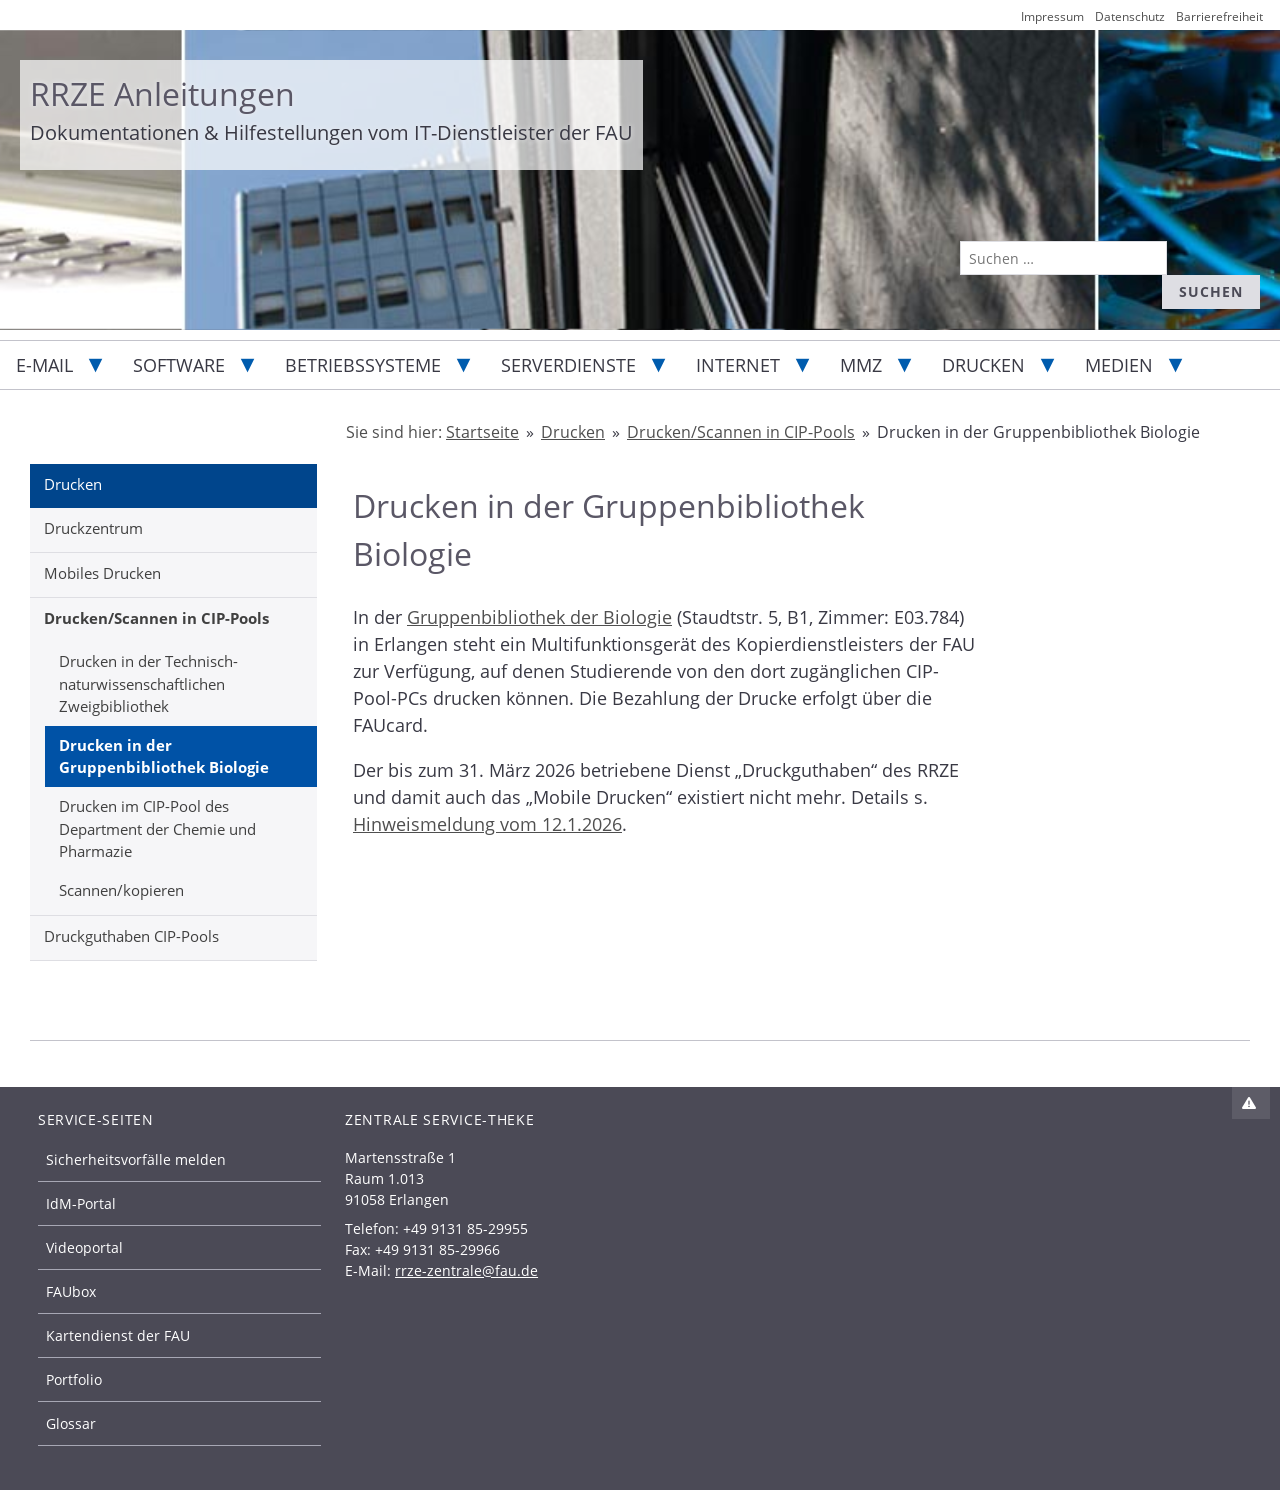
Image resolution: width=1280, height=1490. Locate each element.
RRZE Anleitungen (162, 93)
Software (179, 365)
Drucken (983, 365)
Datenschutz (1130, 16)
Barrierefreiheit (1219, 16)
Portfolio (74, 1379)
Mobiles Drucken (102, 573)
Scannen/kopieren (121, 890)
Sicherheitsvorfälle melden (136, 1159)
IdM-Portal (81, 1203)
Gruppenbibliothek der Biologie (539, 617)
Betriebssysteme (363, 365)
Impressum (1052, 16)
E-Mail (44, 365)
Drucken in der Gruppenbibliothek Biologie (164, 756)
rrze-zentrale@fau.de (466, 1270)
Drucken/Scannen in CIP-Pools (156, 618)
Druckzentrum (93, 528)
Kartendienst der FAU (118, 1335)
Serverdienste (568, 365)
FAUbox (71, 1291)
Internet (738, 365)
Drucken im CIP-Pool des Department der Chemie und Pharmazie (157, 828)
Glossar (71, 1423)
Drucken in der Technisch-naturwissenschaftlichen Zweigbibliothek (148, 683)
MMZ (861, 365)
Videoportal (84, 1247)
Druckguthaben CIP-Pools (131, 936)
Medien (1119, 365)
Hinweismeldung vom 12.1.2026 (487, 824)
